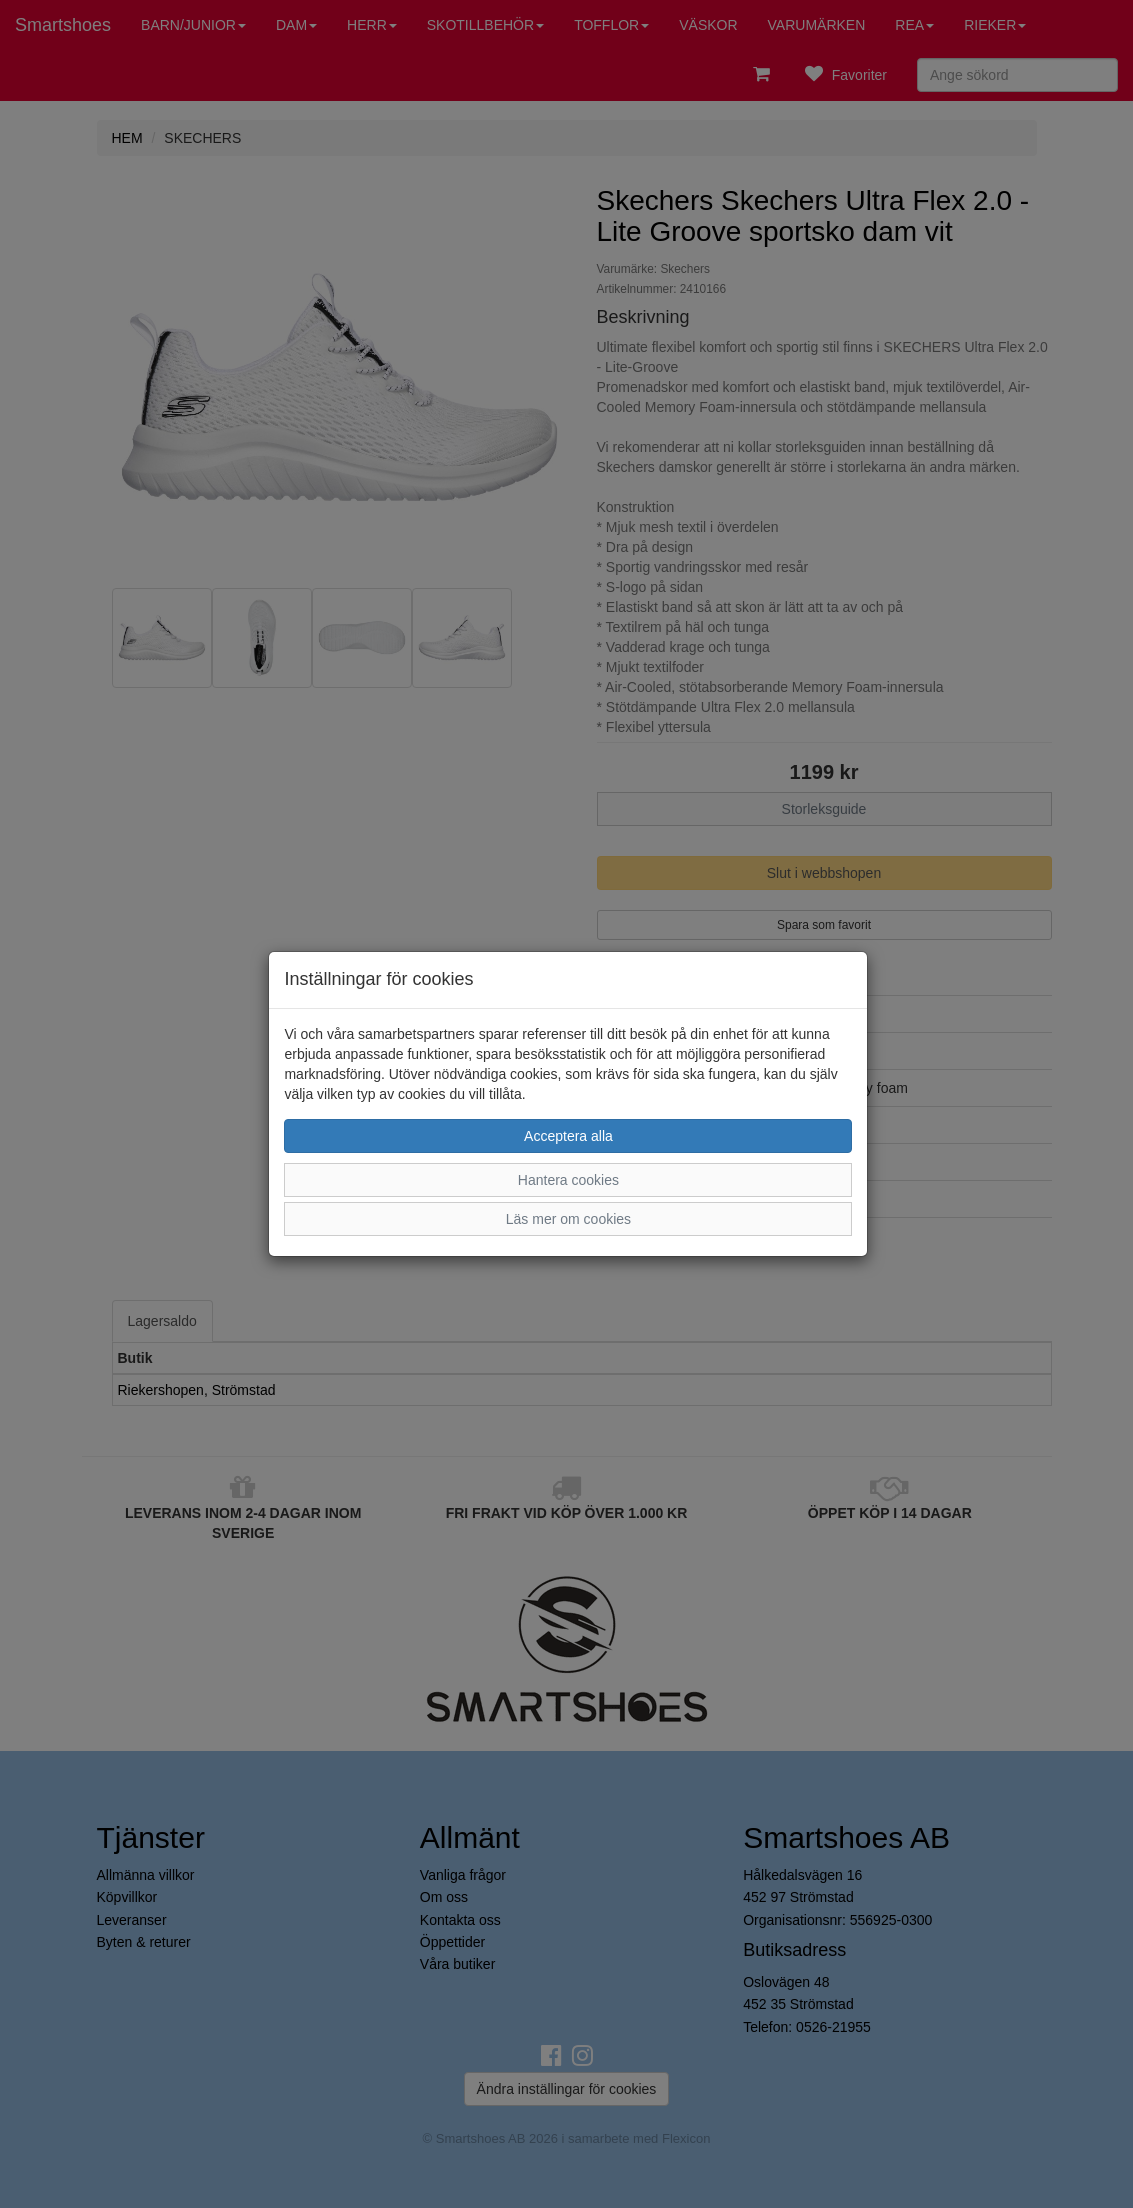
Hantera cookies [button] (568, 1180)
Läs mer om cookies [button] (568, 1219)
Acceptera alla (568, 1136)
